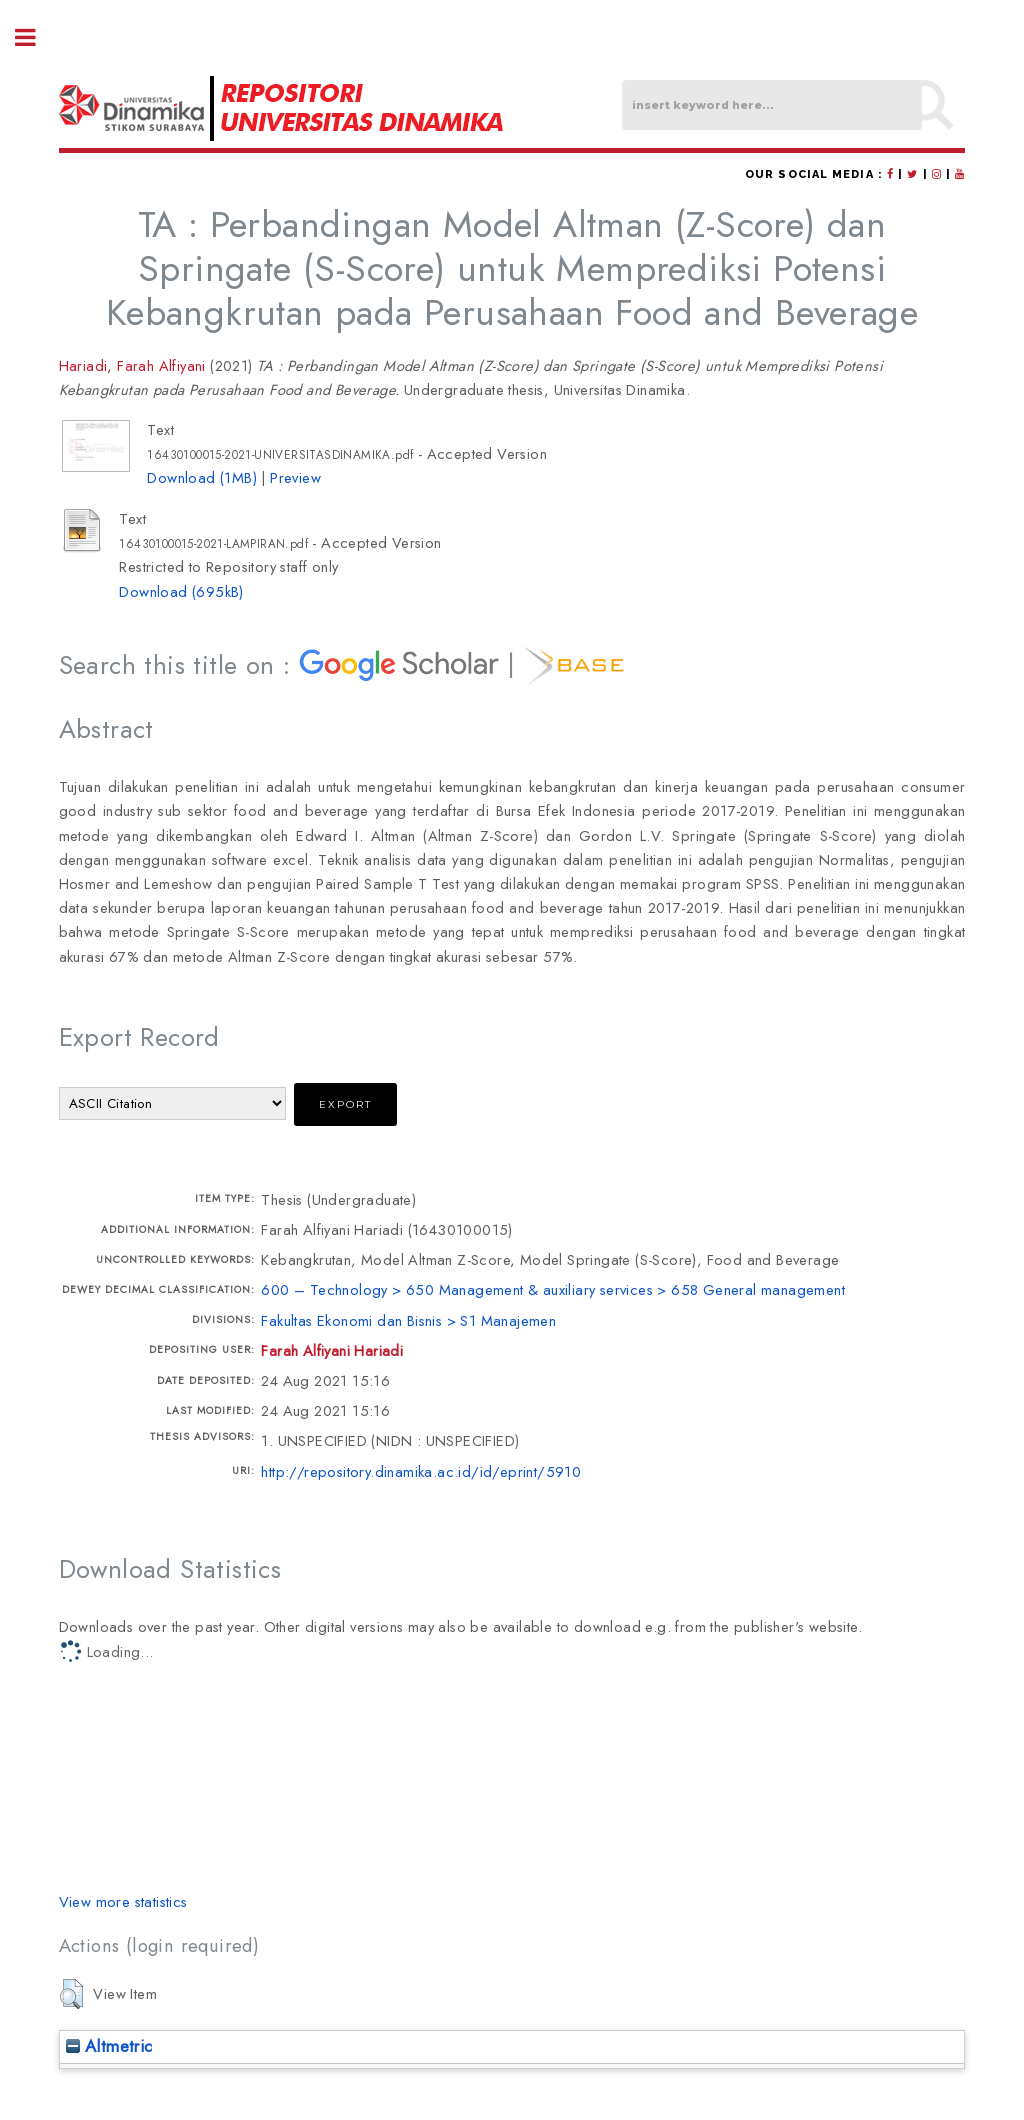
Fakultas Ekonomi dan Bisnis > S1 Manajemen (408, 1320)
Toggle (36, 37)
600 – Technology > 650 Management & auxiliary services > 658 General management (553, 1289)
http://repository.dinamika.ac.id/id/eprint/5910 (421, 1471)
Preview (295, 477)
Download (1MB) (202, 477)
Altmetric (109, 2046)
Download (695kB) (181, 591)
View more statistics (123, 1901)
